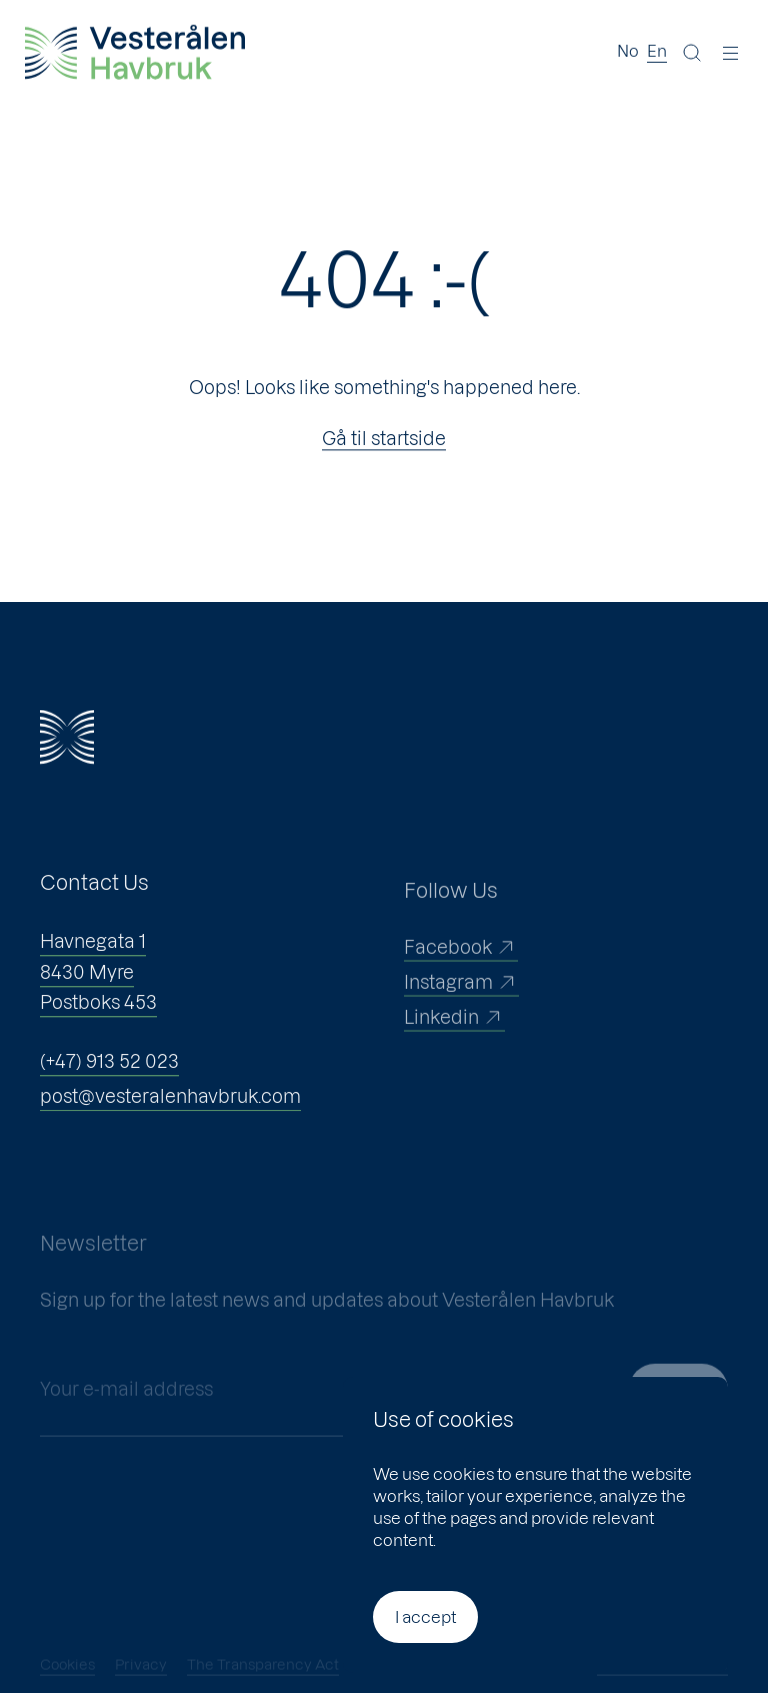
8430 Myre (87, 986)
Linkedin (454, 1041)
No (628, 50)
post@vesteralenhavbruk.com (170, 1111)
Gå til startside (384, 439)
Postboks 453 (98, 1017)
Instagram (461, 1006)
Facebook (461, 971)
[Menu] (731, 52)
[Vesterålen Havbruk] (135, 51)
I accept (425, 1617)
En (657, 50)
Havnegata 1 (93, 956)
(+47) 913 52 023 (109, 1076)
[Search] (692, 52)
